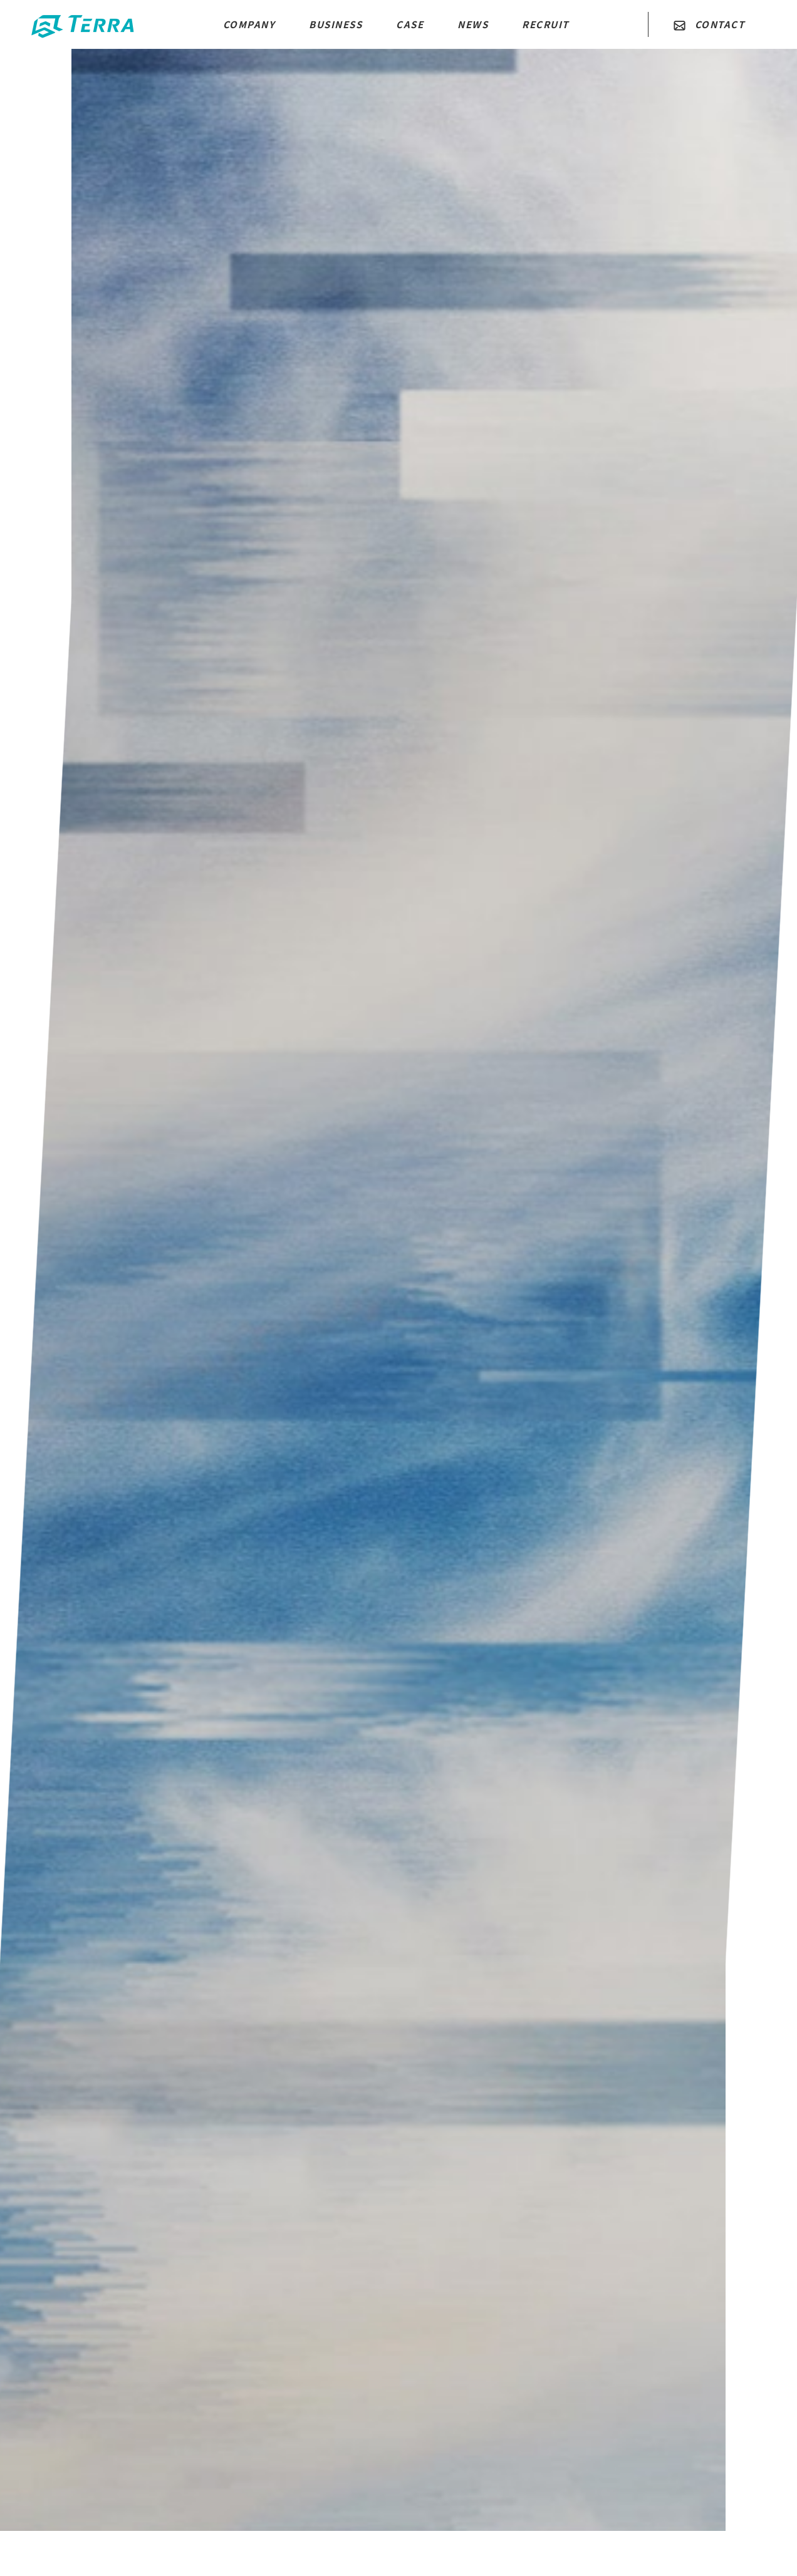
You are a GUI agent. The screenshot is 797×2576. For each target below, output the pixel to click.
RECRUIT (545, 24)
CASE (410, 24)
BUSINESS (335, 24)
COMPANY (249, 24)
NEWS (472, 24)
